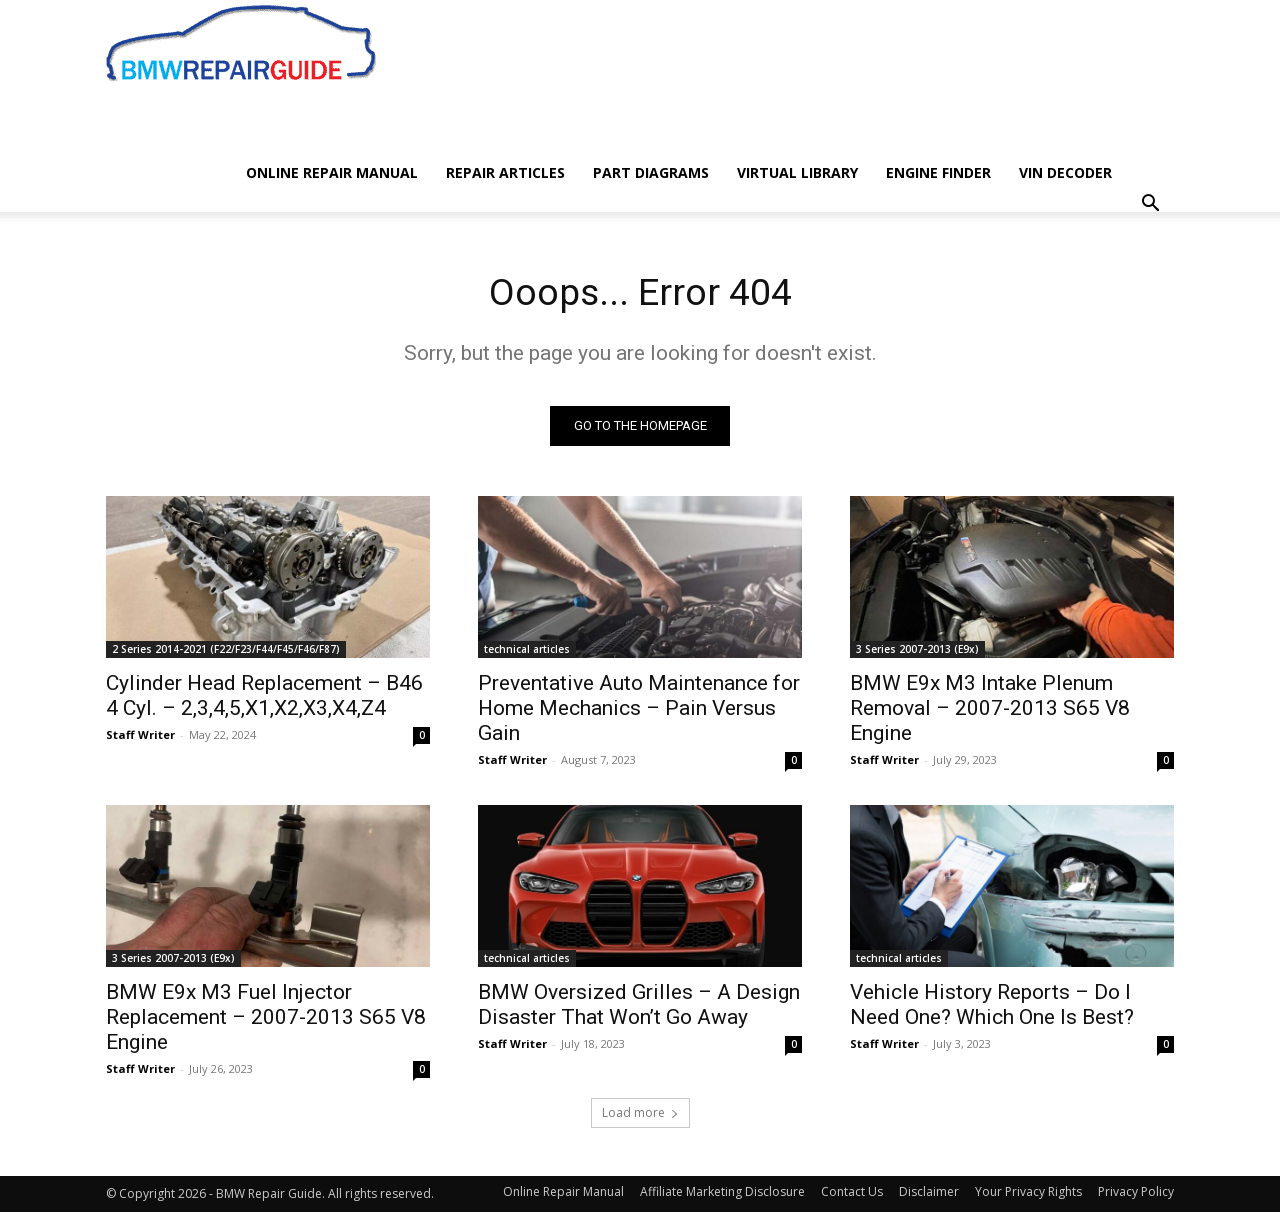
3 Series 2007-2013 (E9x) (917, 653)
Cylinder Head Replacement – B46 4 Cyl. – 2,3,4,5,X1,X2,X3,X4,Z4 (264, 699)
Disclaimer (929, 1195)
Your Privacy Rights (1028, 1195)
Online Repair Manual (332, 172)
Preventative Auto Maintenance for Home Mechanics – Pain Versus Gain (639, 712)
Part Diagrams (651, 172)
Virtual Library (797, 172)
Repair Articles (505, 172)
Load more (640, 1116)
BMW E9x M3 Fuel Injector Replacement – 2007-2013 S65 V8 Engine (266, 1021)
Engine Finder (938, 172)
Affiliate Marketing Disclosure (722, 1195)
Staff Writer (140, 738)
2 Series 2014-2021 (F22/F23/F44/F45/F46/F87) (226, 653)
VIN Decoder (1065, 172)
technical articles (527, 653)
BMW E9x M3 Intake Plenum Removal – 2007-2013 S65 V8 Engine (990, 712)
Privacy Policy (1136, 1195)
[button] (1150, 205)
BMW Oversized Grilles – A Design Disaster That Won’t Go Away (639, 1008)
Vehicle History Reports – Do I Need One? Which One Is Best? (992, 1008)
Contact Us (852, 1195)
